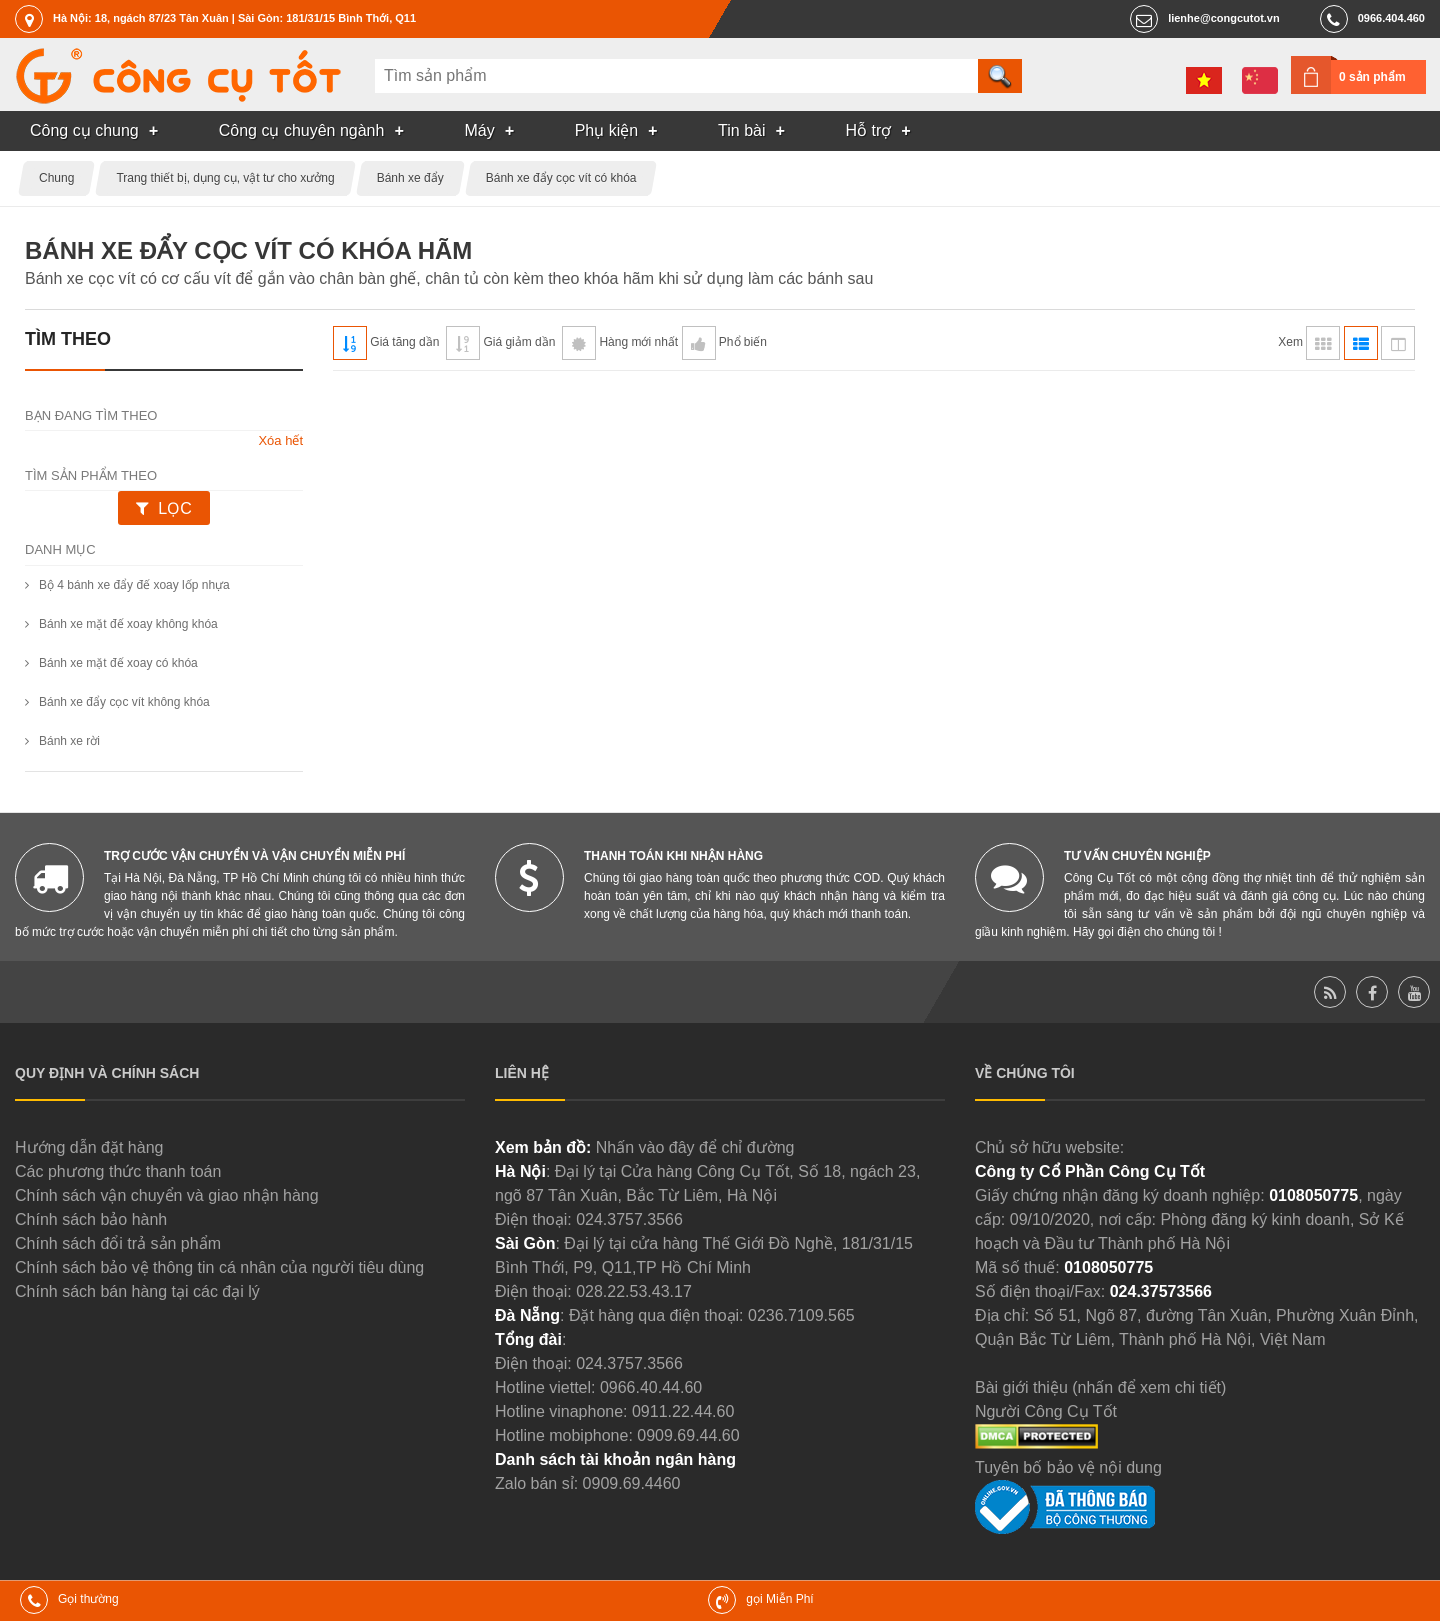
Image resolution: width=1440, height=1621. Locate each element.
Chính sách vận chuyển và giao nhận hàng (167, 1195)
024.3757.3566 (629, 1219)
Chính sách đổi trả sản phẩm (118, 1243)
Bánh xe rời (69, 741)
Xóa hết (280, 440)
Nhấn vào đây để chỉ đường (695, 1147)
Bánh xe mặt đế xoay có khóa (118, 663)
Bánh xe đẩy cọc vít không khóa (124, 702)
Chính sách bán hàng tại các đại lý (137, 1291)
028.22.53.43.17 (634, 1291)
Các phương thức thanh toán (118, 1171)
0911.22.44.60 (683, 1411)
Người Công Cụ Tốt (1046, 1411)
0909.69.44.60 (688, 1435)
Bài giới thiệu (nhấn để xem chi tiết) (1100, 1387)
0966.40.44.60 (651, 1387)
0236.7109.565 (801, 1315)
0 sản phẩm (1372, 77)
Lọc (174, 508)
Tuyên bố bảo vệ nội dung (1068, 1467)
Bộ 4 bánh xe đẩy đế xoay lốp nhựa (134, 585)
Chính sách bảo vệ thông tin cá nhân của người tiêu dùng (219, 1267)
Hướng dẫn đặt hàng (89, 1147)
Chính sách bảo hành (91, 1219)
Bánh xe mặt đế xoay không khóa (128, 624)
